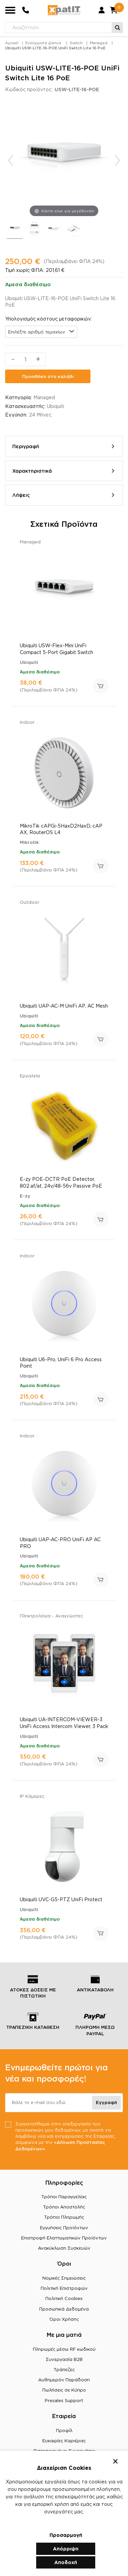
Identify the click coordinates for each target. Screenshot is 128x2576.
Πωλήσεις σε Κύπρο (64, 2389)
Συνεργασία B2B (64, 2359)
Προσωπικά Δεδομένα (64, 2308)
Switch (76, 43)
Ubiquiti (55, 406)
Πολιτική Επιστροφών (64, 2288)
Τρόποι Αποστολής (64, 2206)
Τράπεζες (64, 2369)
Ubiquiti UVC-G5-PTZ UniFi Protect (61, 1899)
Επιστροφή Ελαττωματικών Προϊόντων (64, 2237)
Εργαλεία (30, 1075)
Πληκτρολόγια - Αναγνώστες (51, 1615)
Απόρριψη (66, 2548)
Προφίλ (64, 2430)
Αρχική (11, 43)
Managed (99, 43)
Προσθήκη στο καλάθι (48, 376)
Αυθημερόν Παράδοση (64, 2379)
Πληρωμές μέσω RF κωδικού (64, 2349)
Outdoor (29, 902)
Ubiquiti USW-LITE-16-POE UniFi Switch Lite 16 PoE (55, 48)
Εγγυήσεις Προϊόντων (64, 2227)
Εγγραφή (106, 2102)
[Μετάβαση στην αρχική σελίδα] (64, 10)
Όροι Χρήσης (64, 2319)
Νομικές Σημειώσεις (64, 2278)
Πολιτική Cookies (64, 2298)
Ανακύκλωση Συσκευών (64, 2248)
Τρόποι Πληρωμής (64, 2217)
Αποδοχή (65, 2562)
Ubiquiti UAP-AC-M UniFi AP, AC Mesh (64, 1005)
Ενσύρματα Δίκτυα (43, 43)
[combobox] (41, 332)
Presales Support (64, 2400)
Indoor (27, 722)
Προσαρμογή (65, 2535)
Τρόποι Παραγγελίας (64, 2196)
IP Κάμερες (32, 1796)
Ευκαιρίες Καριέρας (64, 2440)
